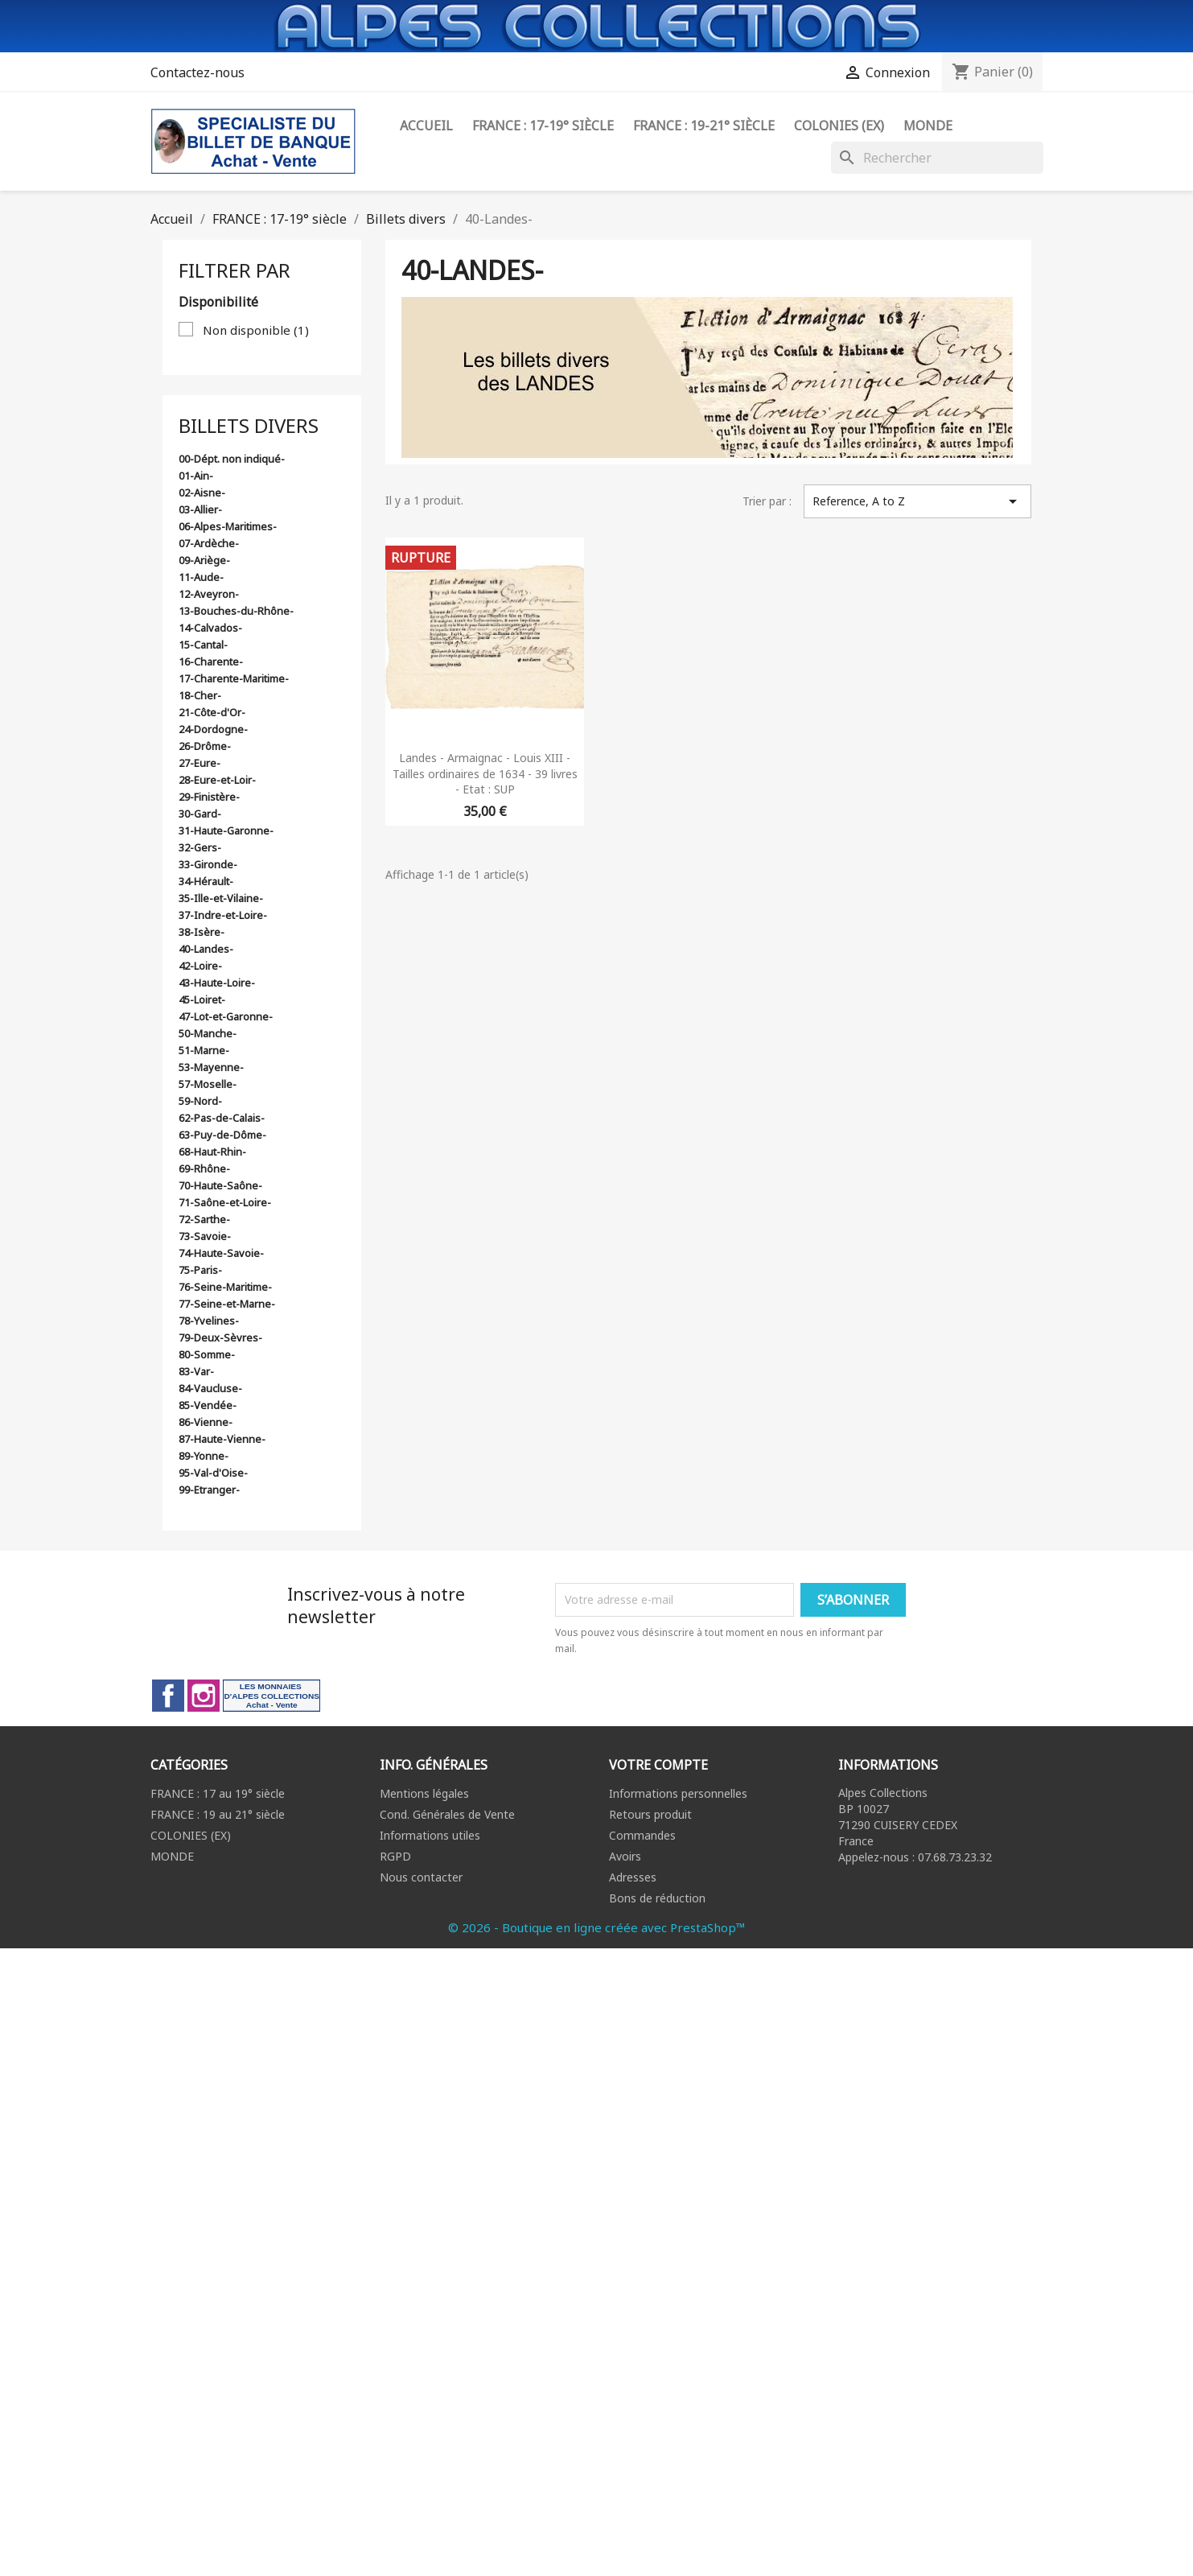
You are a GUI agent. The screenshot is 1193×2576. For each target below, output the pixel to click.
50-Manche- (208, 1033)
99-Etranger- (209, 1489)
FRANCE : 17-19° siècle (543, 125)
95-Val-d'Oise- (213, 1472)
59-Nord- (200, 1101)
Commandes (642, 1835)
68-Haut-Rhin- (212, 1151)
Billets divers (249, 425)
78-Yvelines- (209, 1320)
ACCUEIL (426, 125)
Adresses (632, 1877)
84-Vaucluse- (210, 1388)
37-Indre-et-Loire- (223, 915)
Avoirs (625, 1856)
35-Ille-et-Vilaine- (221, 898)
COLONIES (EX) (190, 1835)
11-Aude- (201, 577)
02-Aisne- (202, 492)
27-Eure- (199, 763)
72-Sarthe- (204, 1219)
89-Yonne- (203, 1456)
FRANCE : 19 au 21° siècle (217, 1814)
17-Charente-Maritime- (234, 678)
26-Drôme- (205, 746)
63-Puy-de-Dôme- (222, 1134)
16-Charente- (211, 661)
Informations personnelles (678, 1793)
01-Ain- (196, 475)
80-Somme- (207, 1354)
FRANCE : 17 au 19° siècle (217, 1793)
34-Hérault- (206, 881)
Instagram (203, 1696)
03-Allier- (200, 509)
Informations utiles (430, 1835)
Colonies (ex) (839, 125)
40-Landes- (206, 949)
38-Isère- (201, 932)
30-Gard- (200, 813)
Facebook (168, 1696)
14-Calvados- (210, 627)
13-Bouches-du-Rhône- (236, 611)
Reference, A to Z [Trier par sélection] (917, 501)
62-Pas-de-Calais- (222, 1118)
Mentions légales (424, 1793)
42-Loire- (200, 965)
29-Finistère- (209, 796)
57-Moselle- (208, 1084)
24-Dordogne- (213, 729)
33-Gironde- (208, 864)
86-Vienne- (205, 1422)
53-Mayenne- (211, 1067)
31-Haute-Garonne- (226, 830)
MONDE (172, 1856)
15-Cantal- (203, 644)
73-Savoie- (205, 1236)
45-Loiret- (202, 999)
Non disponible (256, 330)
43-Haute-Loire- (217, 982)
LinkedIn (271, 1696)
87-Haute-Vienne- (222, 1439)
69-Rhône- (204, 1168)
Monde (927, 125)
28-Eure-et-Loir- (217, 780)
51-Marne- (204, 1050)
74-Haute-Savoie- (221, 1253)
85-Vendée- (208, 1405)
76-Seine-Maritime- (225, 1287)
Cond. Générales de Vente (447, 1814)
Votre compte (658, 1765)
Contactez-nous (197, 72)
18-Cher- (200, 695)
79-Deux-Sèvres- (220, 1337)
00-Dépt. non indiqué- (232, 458)
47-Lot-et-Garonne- (226, 1016)
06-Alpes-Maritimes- (228, 526)
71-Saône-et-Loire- (225, 1202)
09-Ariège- (204, 560)
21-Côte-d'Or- (212, 712)
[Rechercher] (937, 158)
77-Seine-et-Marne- (227, 1303)
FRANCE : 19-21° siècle (704, 125)
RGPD (395, 1856)
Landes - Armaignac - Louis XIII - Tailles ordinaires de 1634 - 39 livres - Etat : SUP (485, 774)
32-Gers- (200, 847)
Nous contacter (421, 1877)
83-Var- (196, 1371)
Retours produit (650, 1814)
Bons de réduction (657, 1898)
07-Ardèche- (209, 543)
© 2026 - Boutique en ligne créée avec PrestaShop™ (597, 1927)
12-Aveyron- (209, 594)
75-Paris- (200, 1270)
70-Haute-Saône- (220, 1185)
